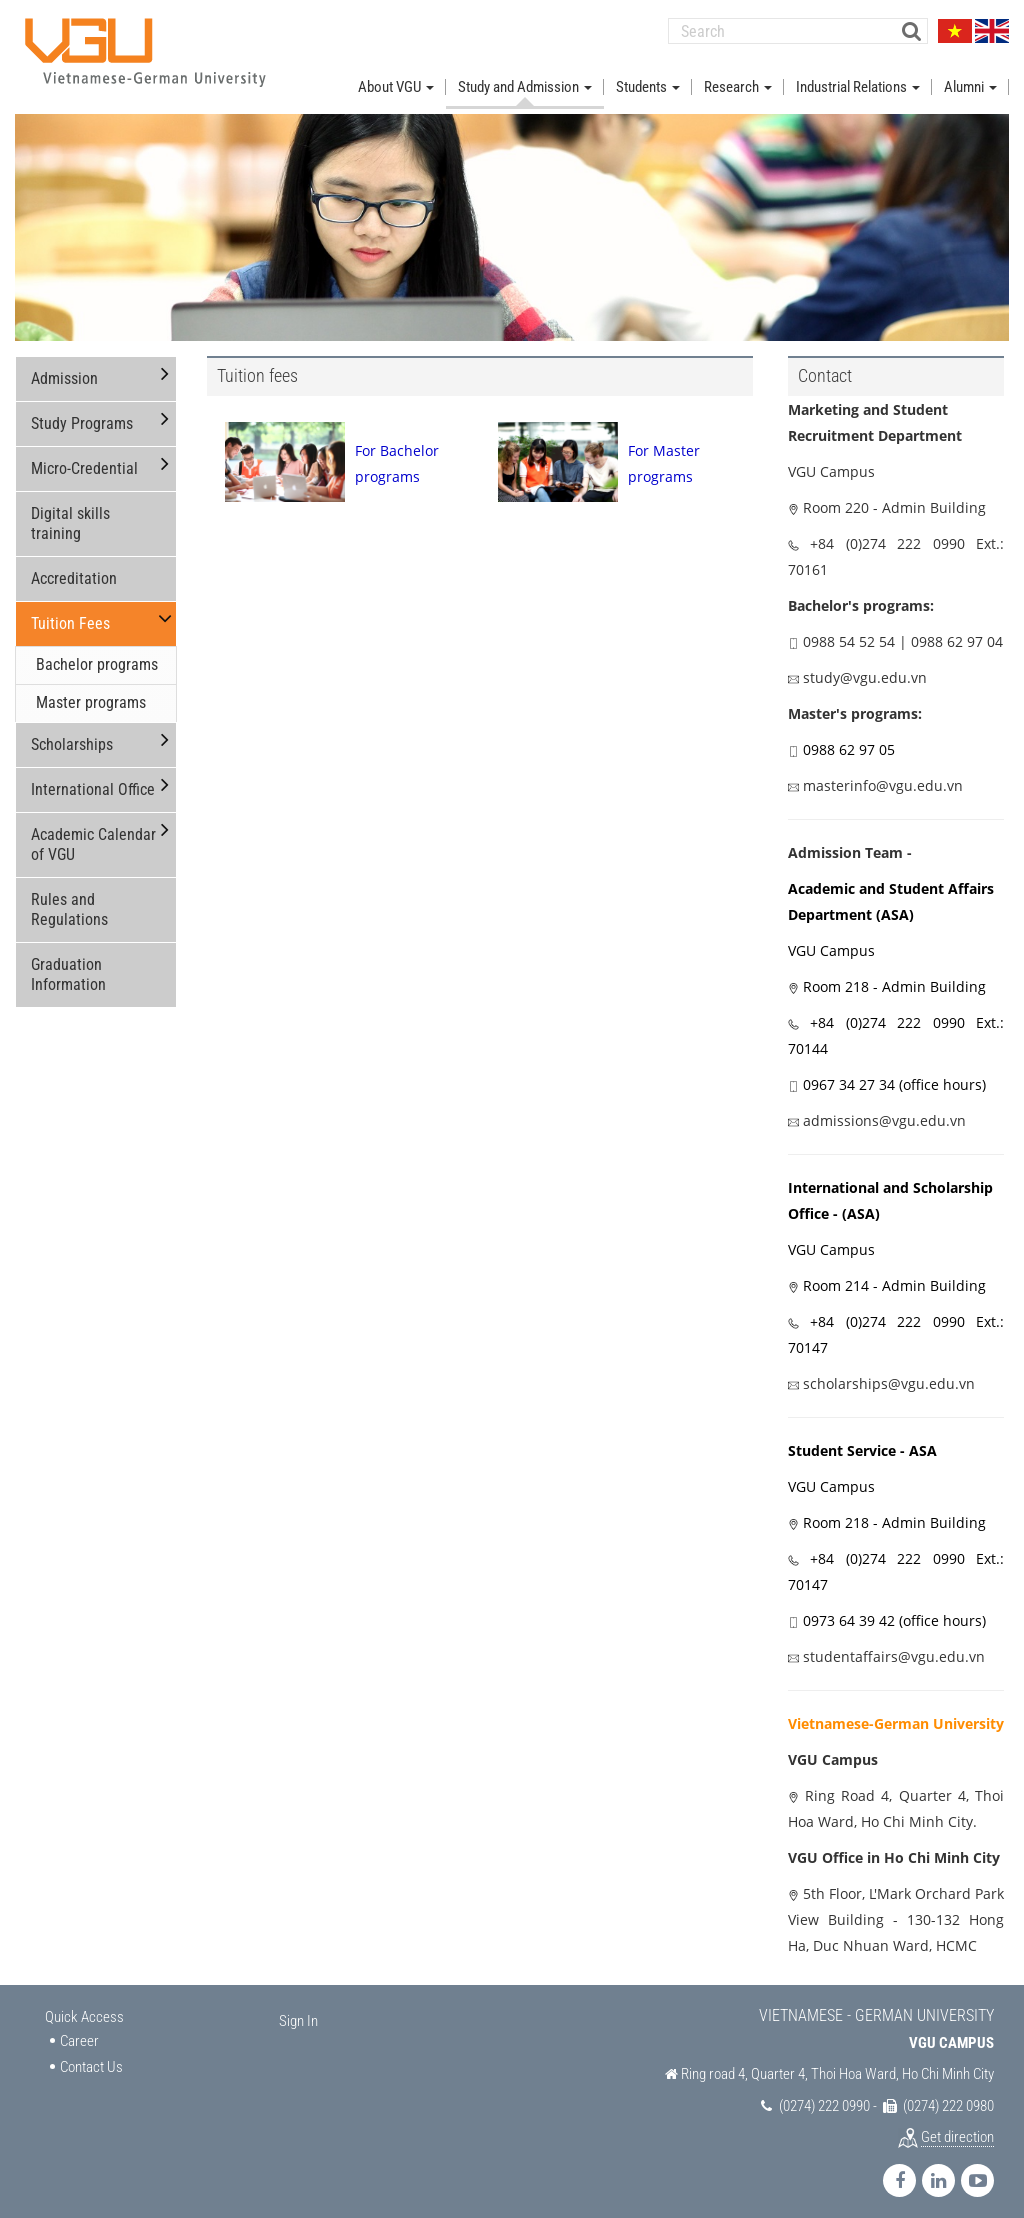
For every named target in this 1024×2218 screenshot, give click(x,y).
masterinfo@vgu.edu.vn (883, 776)
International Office (93, 780)
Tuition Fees (70, 614)
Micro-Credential (84, 459)
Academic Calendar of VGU (93, 835)
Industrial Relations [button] (858, 78)
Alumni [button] (970, 78)
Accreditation (74, 569)
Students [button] (648, 78)
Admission (64, 369)
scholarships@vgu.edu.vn (889, 1374)
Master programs (91, 693)
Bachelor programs (97, 655)
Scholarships (72, 735)
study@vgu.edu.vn (865, 668)
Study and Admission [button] (525, 78)
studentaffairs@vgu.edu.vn (894, 1647)
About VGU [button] (396, 78)
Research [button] (738, 78)
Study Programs (82, 414)
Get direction (957, 2128)
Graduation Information (68, 965)
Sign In (298, 2012)
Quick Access (84, 2008)
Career (79, 2033)
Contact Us (91, 2058)
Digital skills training (70, 514)
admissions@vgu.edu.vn (884, 1111)
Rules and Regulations (69, 900)
